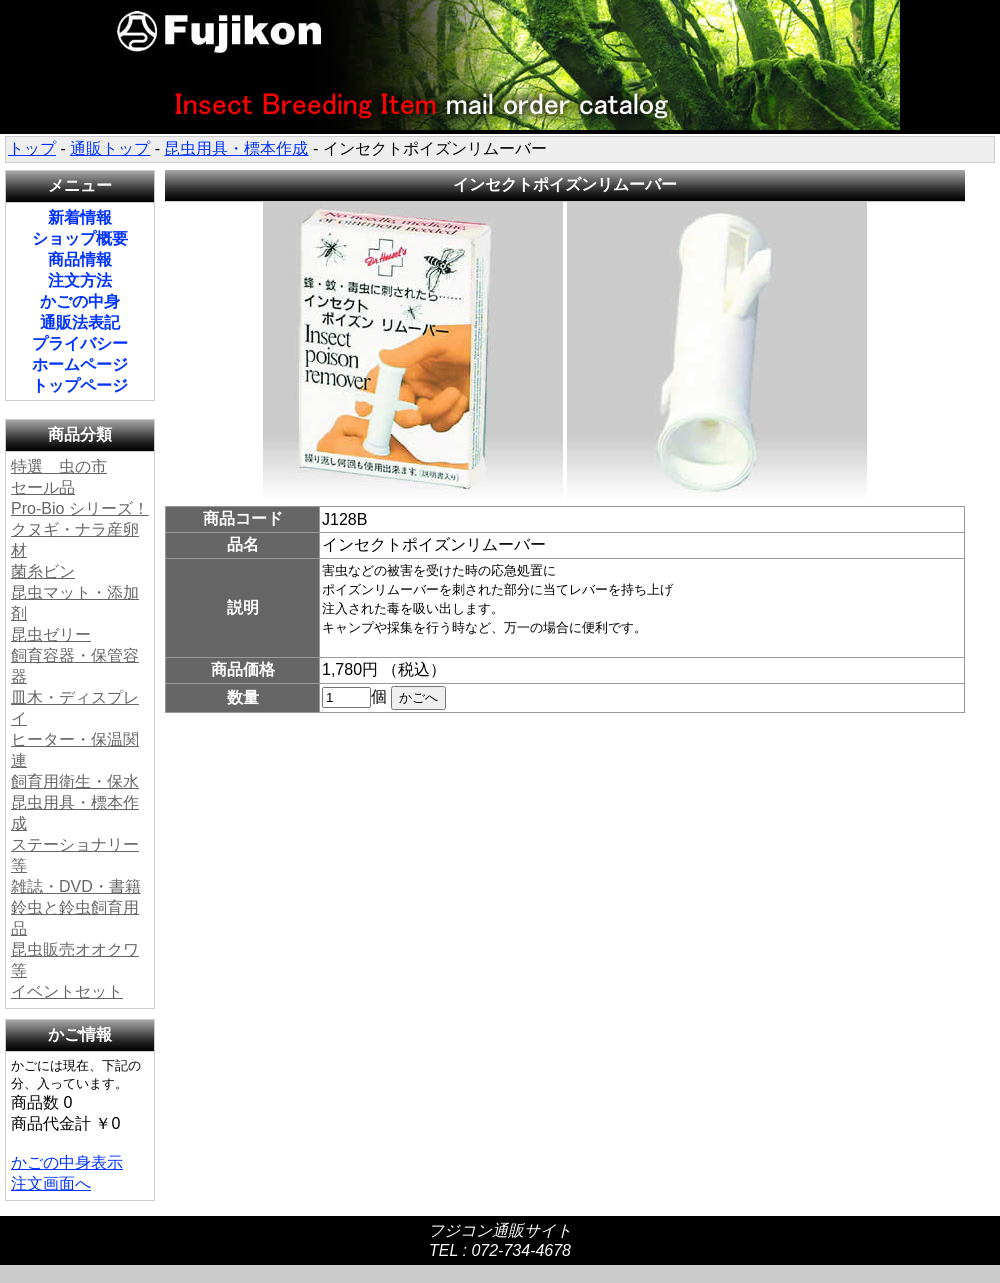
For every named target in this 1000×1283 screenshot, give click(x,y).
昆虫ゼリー (51, 634)
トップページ (80, 385)
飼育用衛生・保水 (75, 781)
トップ (32, 148)
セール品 (43, 487)
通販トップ (110, 148)
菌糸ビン (43, 571)
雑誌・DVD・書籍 (76, 886)
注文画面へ (51, 1183)
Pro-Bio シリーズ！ (80, 508)
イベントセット (67, 991)
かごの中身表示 (67, 1162)
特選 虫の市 (59, 466)
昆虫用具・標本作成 (236, 148)
